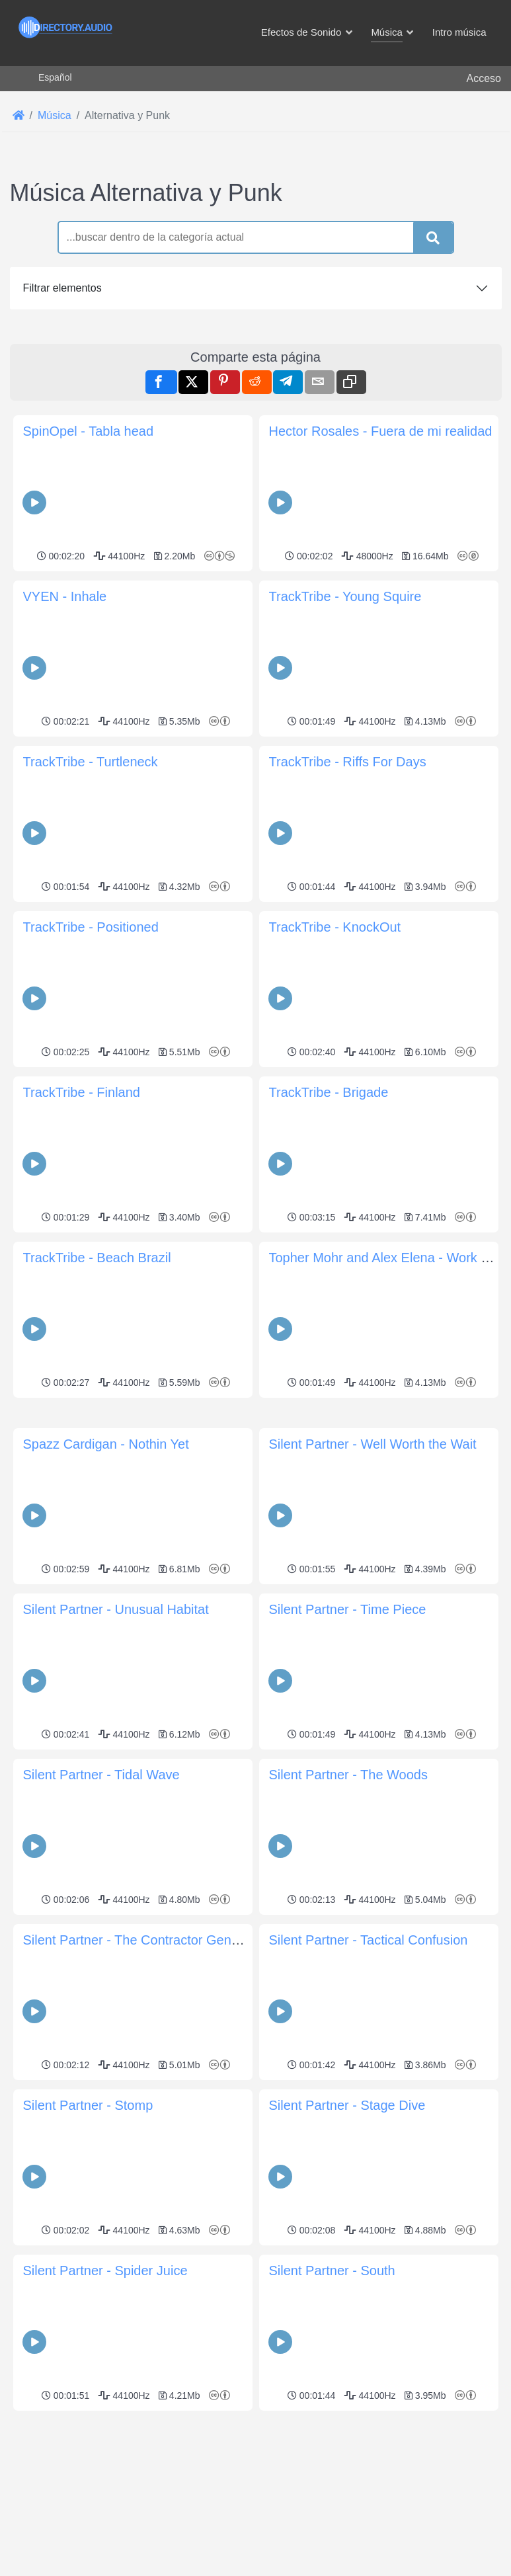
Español (55, 77)
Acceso (484, 78)
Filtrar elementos (62, 288)
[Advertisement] (256, 415)
